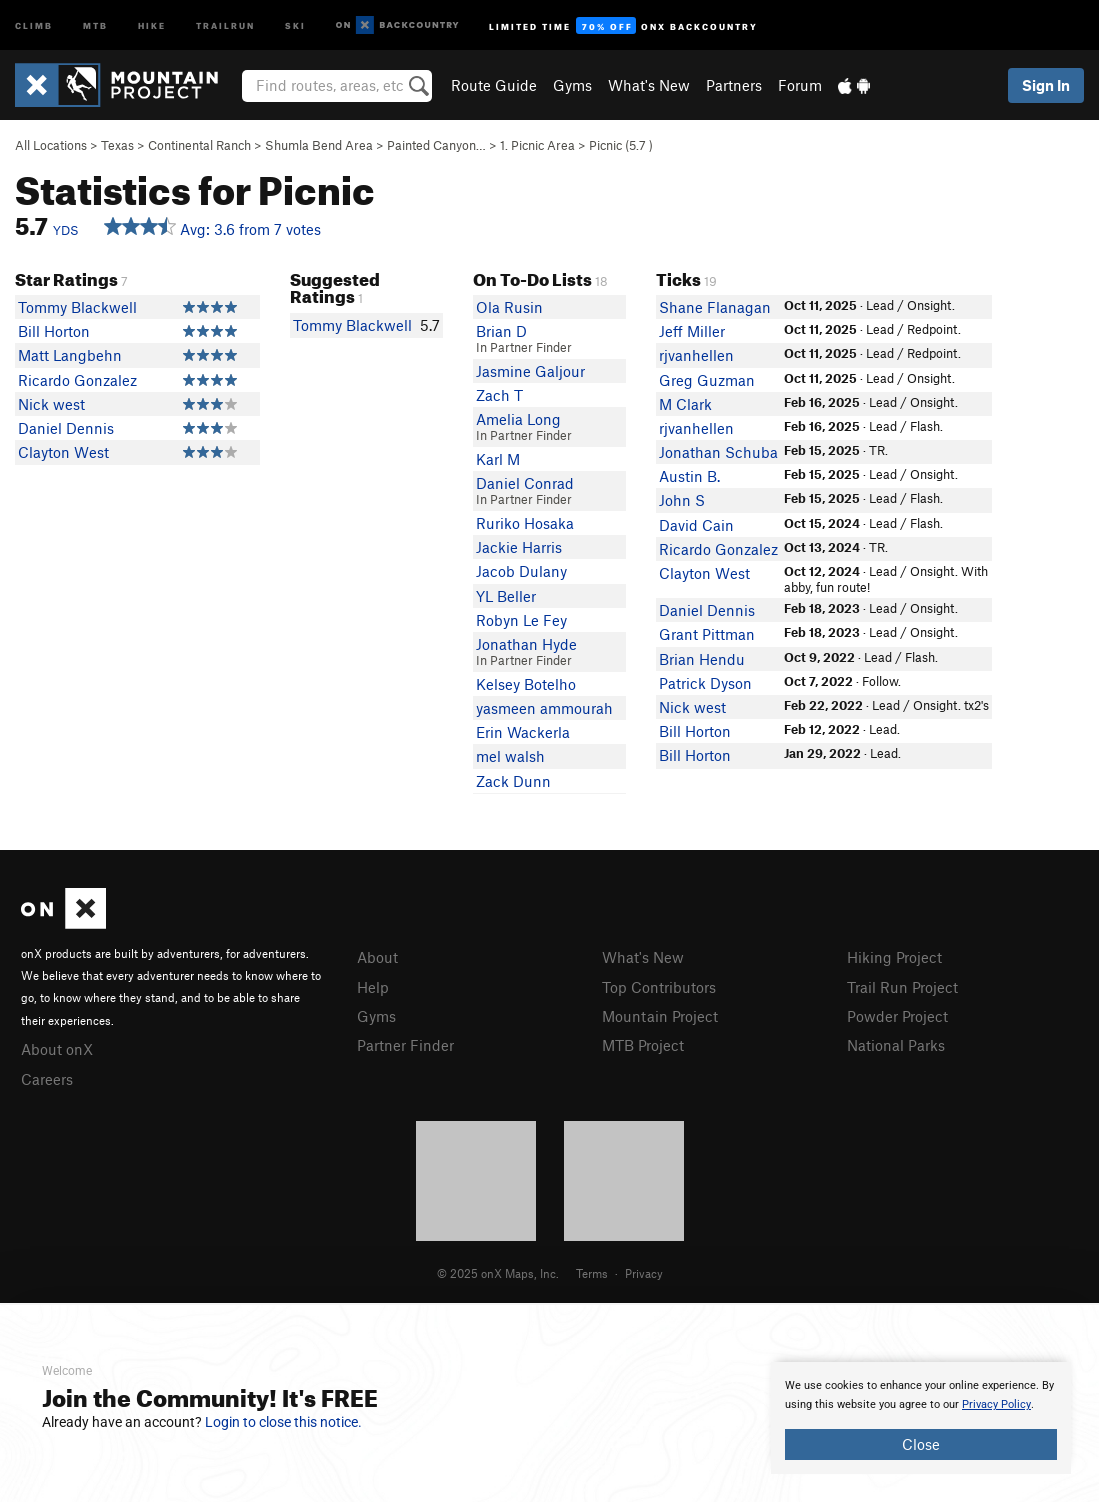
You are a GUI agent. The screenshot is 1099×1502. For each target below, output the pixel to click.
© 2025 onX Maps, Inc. (498, 1273)
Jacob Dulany (521, 571)
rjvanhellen (696, 355)
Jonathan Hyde (526, 644)
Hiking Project (894, 957)
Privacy (644, 1273)
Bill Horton (54, 331)
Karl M (498, 459)
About (377, 957)
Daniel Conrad (525, 483)
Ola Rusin (509, 307)
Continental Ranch (199, 145)
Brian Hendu (702, 659)
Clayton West (63, 452)
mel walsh (510, 756)
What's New (649, 85)
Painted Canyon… (436, 145)
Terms (592, 1273)
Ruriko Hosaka (525, 523)
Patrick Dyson (705, 683)
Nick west (51, 404)
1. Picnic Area (537, 145)
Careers (47, 1079)
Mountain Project (660, 1016)
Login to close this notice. (283, 1422)
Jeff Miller (692, 331)
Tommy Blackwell (77, 307)
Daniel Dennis (66, 428)
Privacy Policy (996, 1404)
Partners (734, 85)
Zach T (499, 395)
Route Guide (494, 85)
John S (682, 500)
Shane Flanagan (715, 307)
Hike (152, 24)
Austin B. (689, 476)
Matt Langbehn (70, 355)
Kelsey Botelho (526, 684)
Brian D (501, 331)
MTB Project (643, 1045)
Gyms (572, 85)
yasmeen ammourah (544, 708)
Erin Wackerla (523, 732)
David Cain (696, 525)
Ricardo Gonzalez (77, 380)
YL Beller (506, 596)
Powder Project (897, 1016)
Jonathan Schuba (718, 452)
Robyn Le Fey (521, 620)
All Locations (51, 145)
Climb (34, 24)
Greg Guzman (707, 380)
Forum (800, 85)
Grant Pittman (707, 634)
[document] (921, 1418)
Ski (295, 24)
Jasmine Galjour (530, 371)
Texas (117, 145)
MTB (95, 24)
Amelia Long (518, 419)
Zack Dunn (513, 781)
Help (373, 987)
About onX (57, 1049)
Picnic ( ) (621, 145)
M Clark (685, 404)
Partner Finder (405, 1045)
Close (921, 1444)
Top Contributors (659, 987)
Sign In (1046, 85)
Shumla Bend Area (319, 145)
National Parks (896, 1045)
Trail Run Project (902, 987)
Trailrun (225, 24)
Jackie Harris (519, 547)
